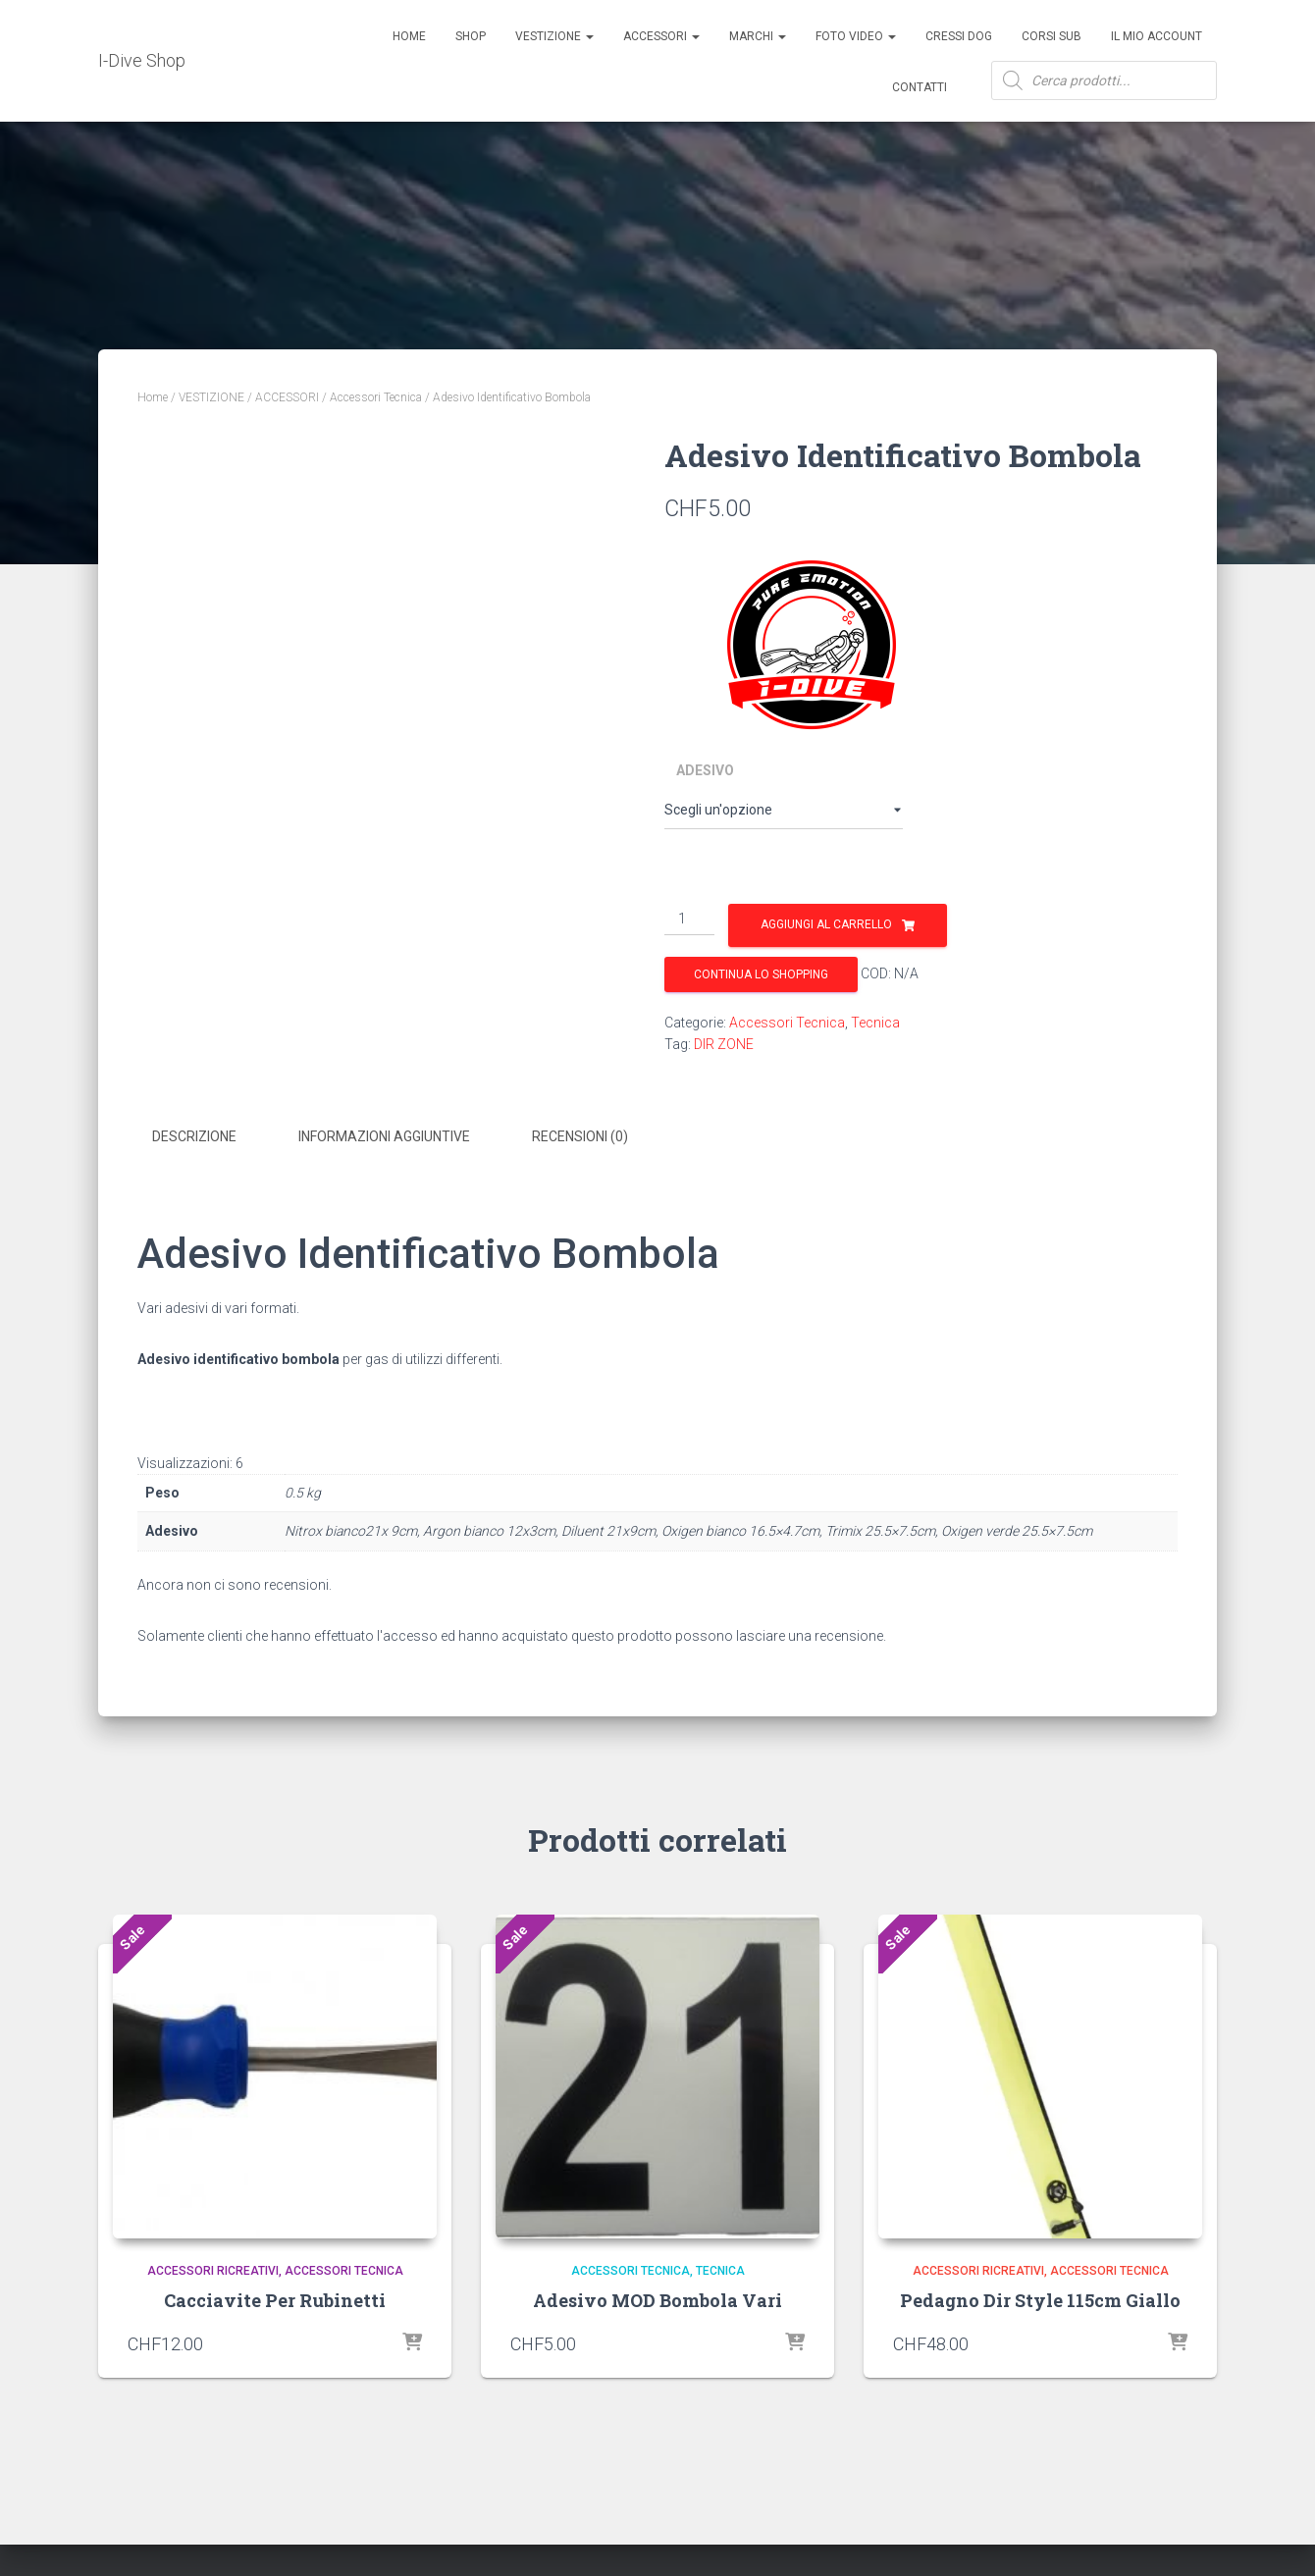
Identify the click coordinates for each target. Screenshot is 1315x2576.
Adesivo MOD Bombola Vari (657, 2299)
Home (409, 36)
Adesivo (705, 770)
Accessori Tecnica (376, 397)
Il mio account (1156, 36)
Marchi (757, 36)
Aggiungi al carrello (826, 924)
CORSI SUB (1051, 36)
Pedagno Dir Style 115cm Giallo (1040, 2299)
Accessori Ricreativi (213, 2269)
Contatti (919, 87)
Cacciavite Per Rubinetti (275, 2299)
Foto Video (855, 36)
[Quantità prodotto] (689, 919)
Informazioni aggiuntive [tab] (384, 1136)
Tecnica (875, 1022)
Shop (470, 36)
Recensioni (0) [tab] (580, 1136)
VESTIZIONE (211, 397)
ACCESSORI (661, 36)
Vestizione (554, 36)
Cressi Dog (958, 36)
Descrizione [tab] (194, 1136)
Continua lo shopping (761, 974)
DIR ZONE (724, 1044)
